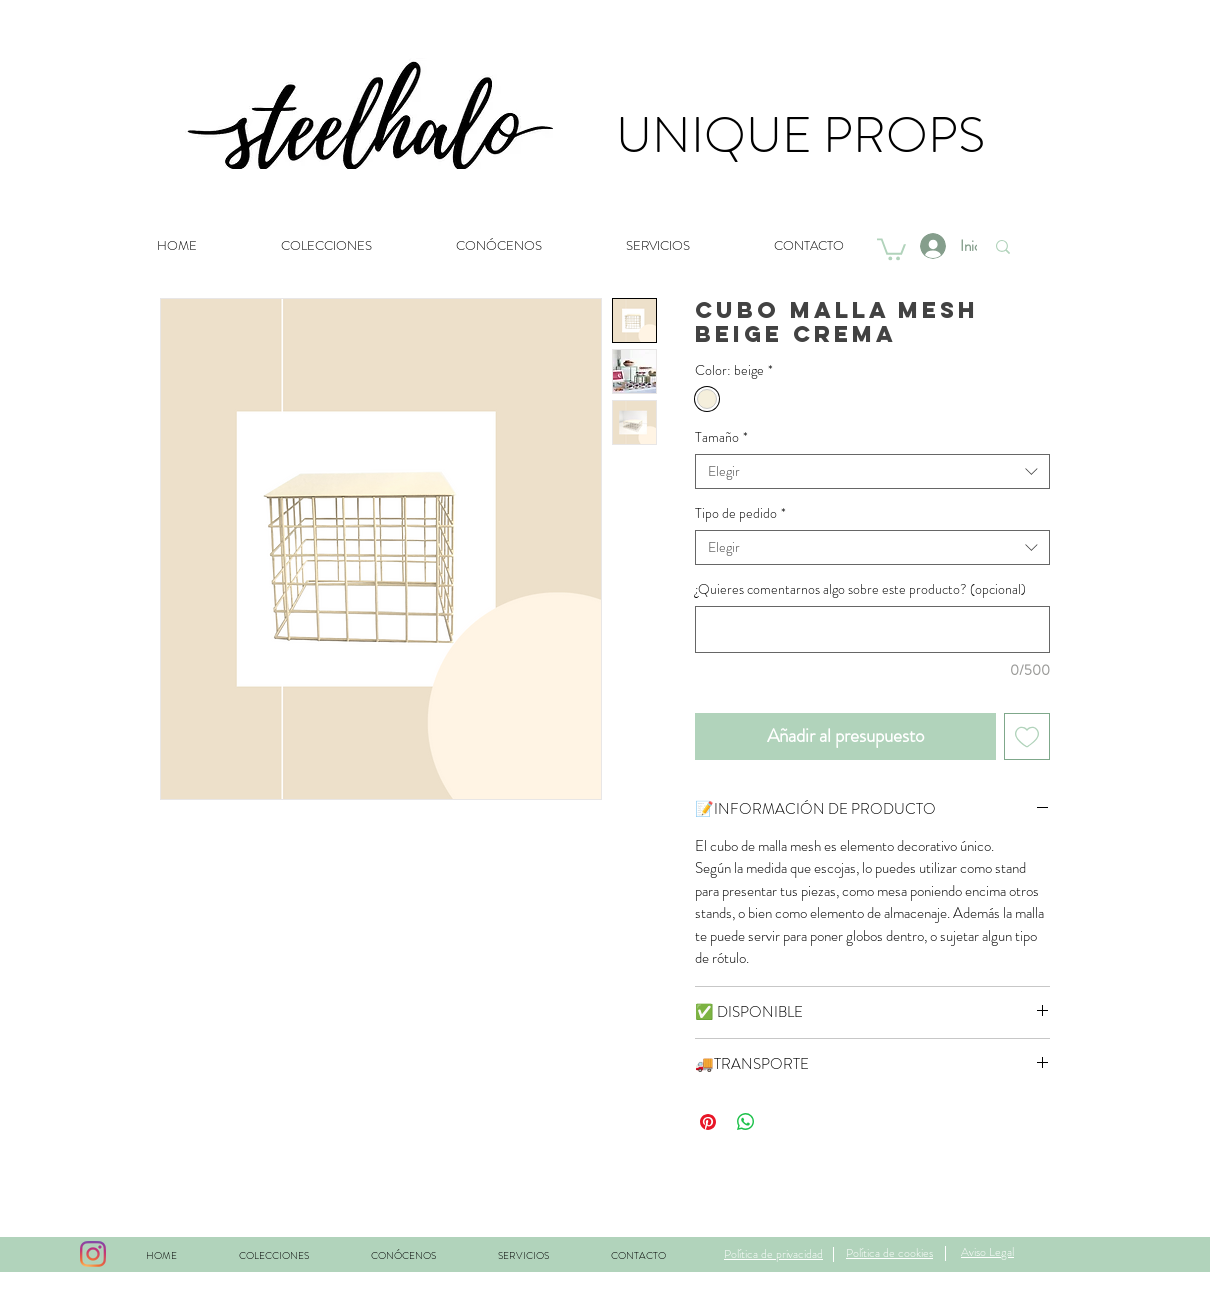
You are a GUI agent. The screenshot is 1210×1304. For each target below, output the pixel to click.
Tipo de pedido (740, 513)
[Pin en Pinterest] (708, 1122)
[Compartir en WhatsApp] (746, 1122)
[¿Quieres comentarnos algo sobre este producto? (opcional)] (872, 629)
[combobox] (872, 471)
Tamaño (721, 437)
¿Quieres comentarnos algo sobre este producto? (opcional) (860, 589)
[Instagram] (93, 1254)
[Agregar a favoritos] (1027, 736)
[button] (891, 248)
